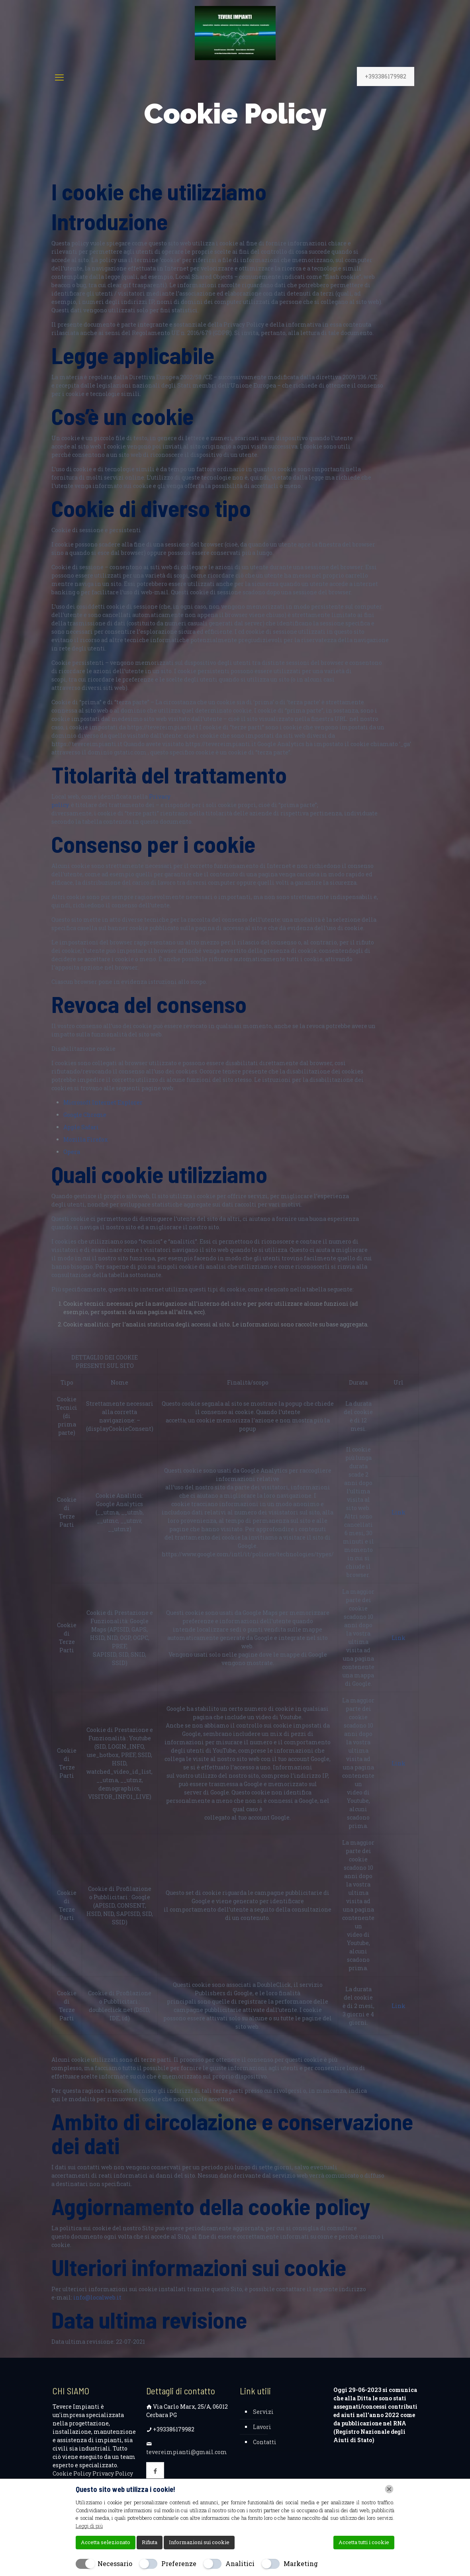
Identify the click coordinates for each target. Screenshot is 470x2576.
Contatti (264, 2442)
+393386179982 (385, 76)
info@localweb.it (97, 2297)
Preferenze (178, 2563)
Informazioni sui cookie (199, 2542)
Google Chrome (84, 1115)
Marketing (301, 2563)
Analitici (240, 2563)
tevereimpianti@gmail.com (186, 2452)
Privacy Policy (112, 2473)
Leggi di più (89, 2525)
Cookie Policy (72, 2473)
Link (398, 1512)
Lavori (262, 2427)
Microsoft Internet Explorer (103, 1102)
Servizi (263, 2411)
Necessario (115, 2563)
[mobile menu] (59, 77)
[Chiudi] (389, 2489)
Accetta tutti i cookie (364, 2542)
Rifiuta (149, 2542)
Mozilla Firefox (85, 1139)
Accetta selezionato (105, 2542)
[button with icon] (155, 2471)
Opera (71, 1152)
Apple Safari (81, 1127)
